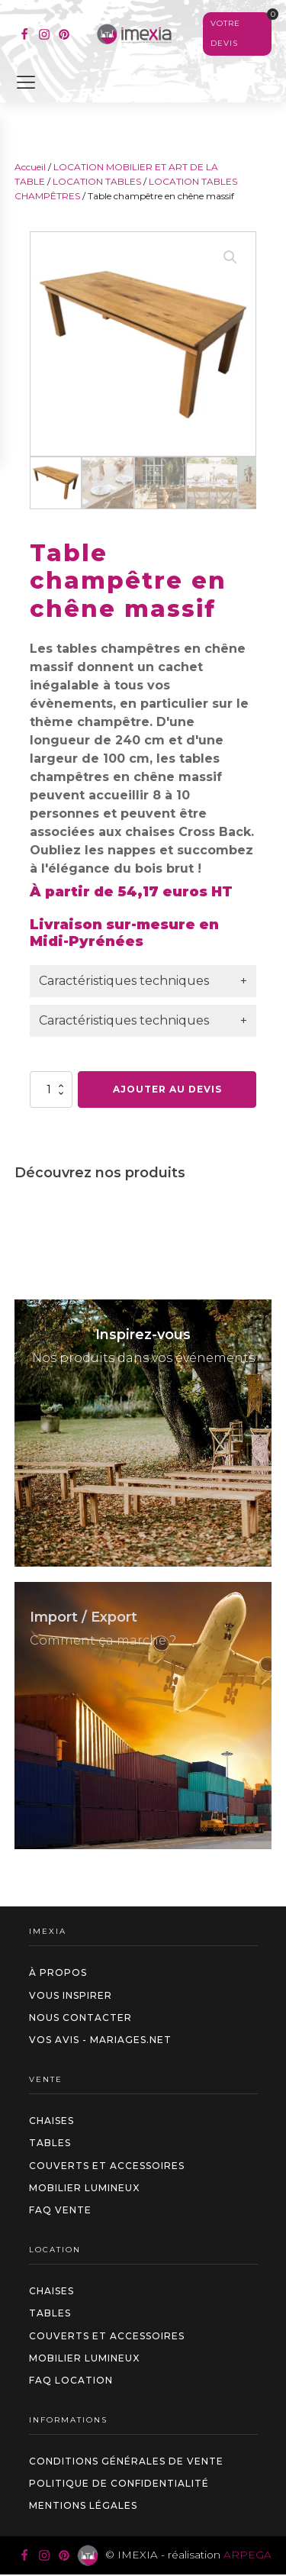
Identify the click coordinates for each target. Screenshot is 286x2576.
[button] (230, 257)
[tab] (143, 981)
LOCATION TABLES (97, 181)
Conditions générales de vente (126, 2461)
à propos (58, 1972)
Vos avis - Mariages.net (100, 2039)
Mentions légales (83, 2505)
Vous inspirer (70, 1995)
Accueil (30, 167)
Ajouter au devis (167, 1089)
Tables (50, 2142)
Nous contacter (80, 2017)
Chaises (51, 2120)
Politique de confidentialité (119, 2483)
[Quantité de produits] (51, 1089)
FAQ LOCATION (71, 2380)
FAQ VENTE (60, 2210)
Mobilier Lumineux (84, 2187)
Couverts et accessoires (107, 2165)
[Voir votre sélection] (237, 33)
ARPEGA (247, 2555)
